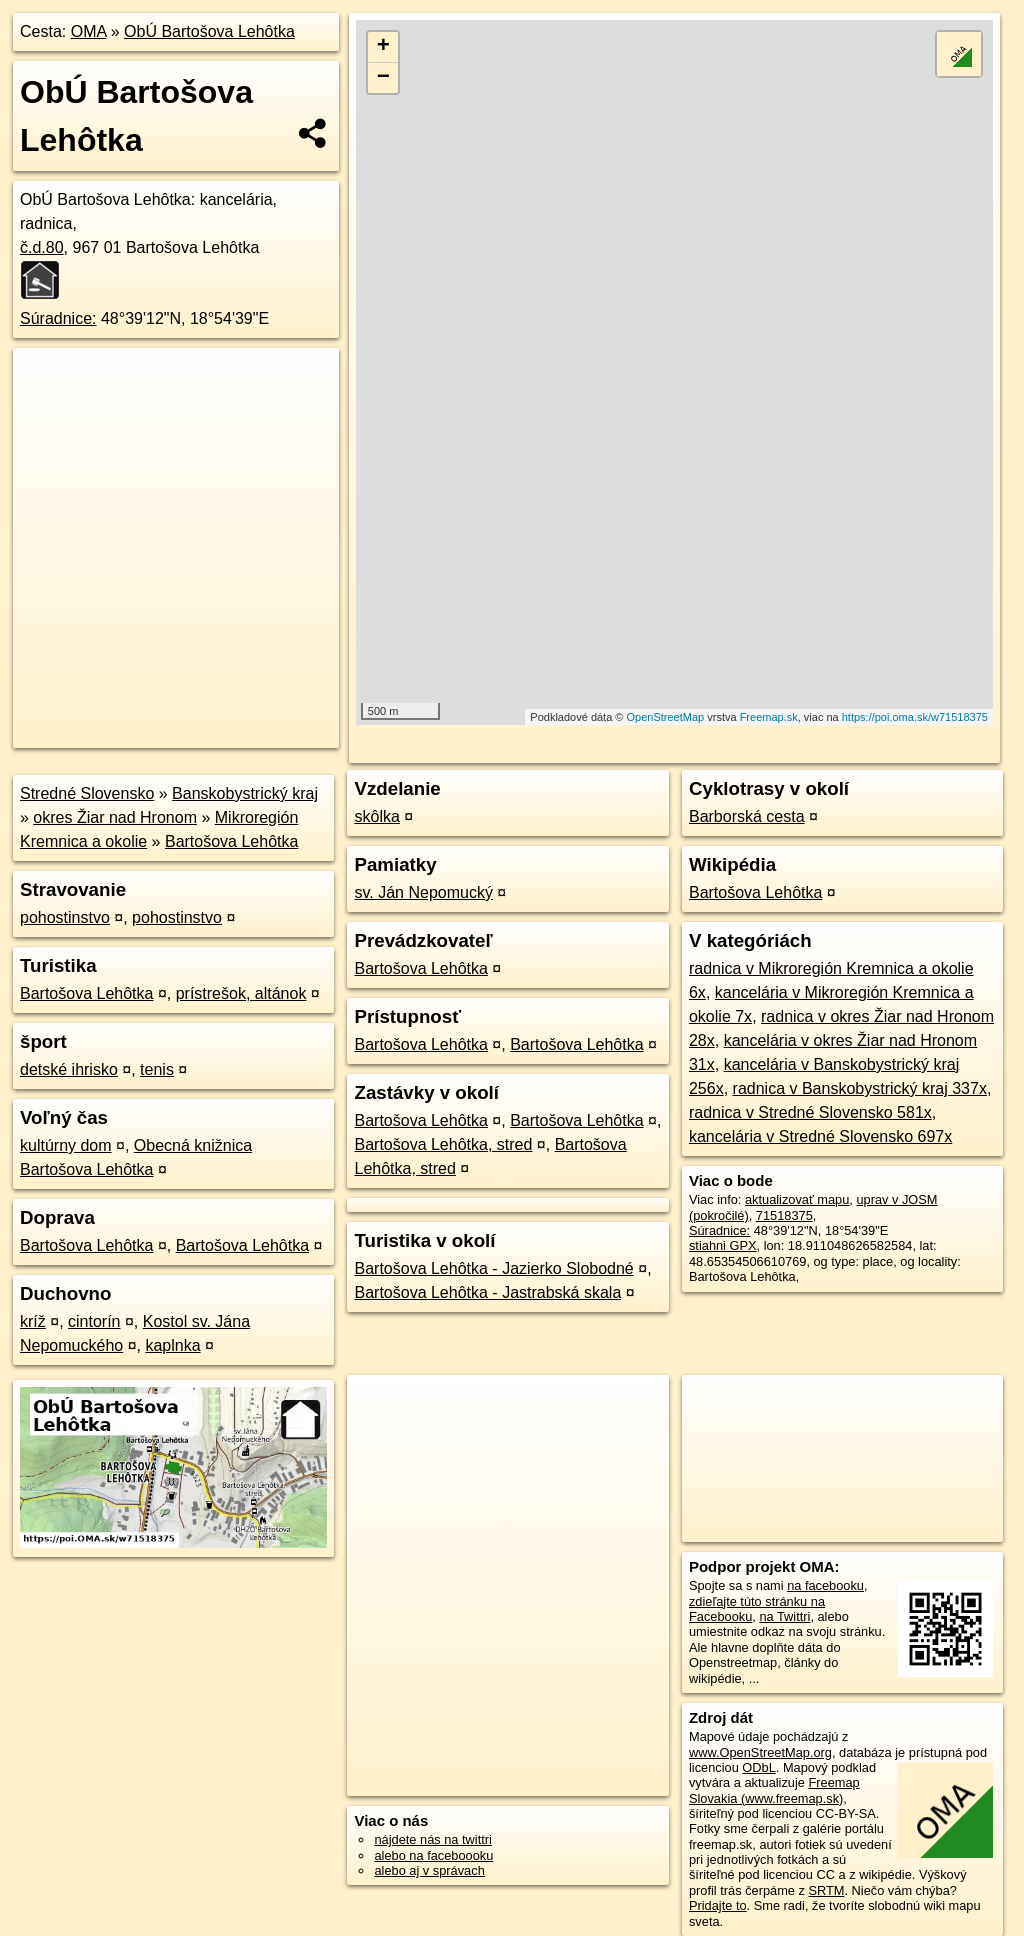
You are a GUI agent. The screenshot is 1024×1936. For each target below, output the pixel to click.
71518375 (784, 1215)
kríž (33, 1321)
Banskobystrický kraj (245, 793)
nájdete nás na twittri (432, 1839)
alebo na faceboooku (433, 1855)
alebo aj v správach (429, 1870)
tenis (157, 1069)
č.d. (42, 247)
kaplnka (172, 1345)
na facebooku (825, 1585)
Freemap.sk (769, 717)
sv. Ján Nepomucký (423, 892)
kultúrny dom (66, 1145)
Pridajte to (718, 1905)
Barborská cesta (747, 816)
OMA (89, 31)
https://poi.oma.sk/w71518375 (915, 717)
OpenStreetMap (666, 717)
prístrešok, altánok (241, 993)
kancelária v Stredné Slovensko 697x (820, 1136)
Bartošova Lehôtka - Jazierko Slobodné (493, 1268)
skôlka (376, 816)
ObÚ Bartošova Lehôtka (209, 31)
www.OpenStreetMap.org (760, 1752)
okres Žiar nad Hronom (115, 817)
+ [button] (383, 47)
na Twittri (784, 1616)
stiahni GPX (723, 1245)
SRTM (826, 1890)
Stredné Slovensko (87, 793)
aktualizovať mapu (797, 1199)
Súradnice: (58, 318)
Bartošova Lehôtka (231, 841)
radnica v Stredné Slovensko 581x (810, 1112)
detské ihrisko (69, 1069)
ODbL (758, 1767)
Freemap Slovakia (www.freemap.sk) (774, 1790)
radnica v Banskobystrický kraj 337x (860, 1088)
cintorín (94, 1321)
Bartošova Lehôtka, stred (443, 1144)
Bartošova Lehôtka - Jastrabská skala (487, 1292)
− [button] (383, 78)
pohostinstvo (65, 917)
